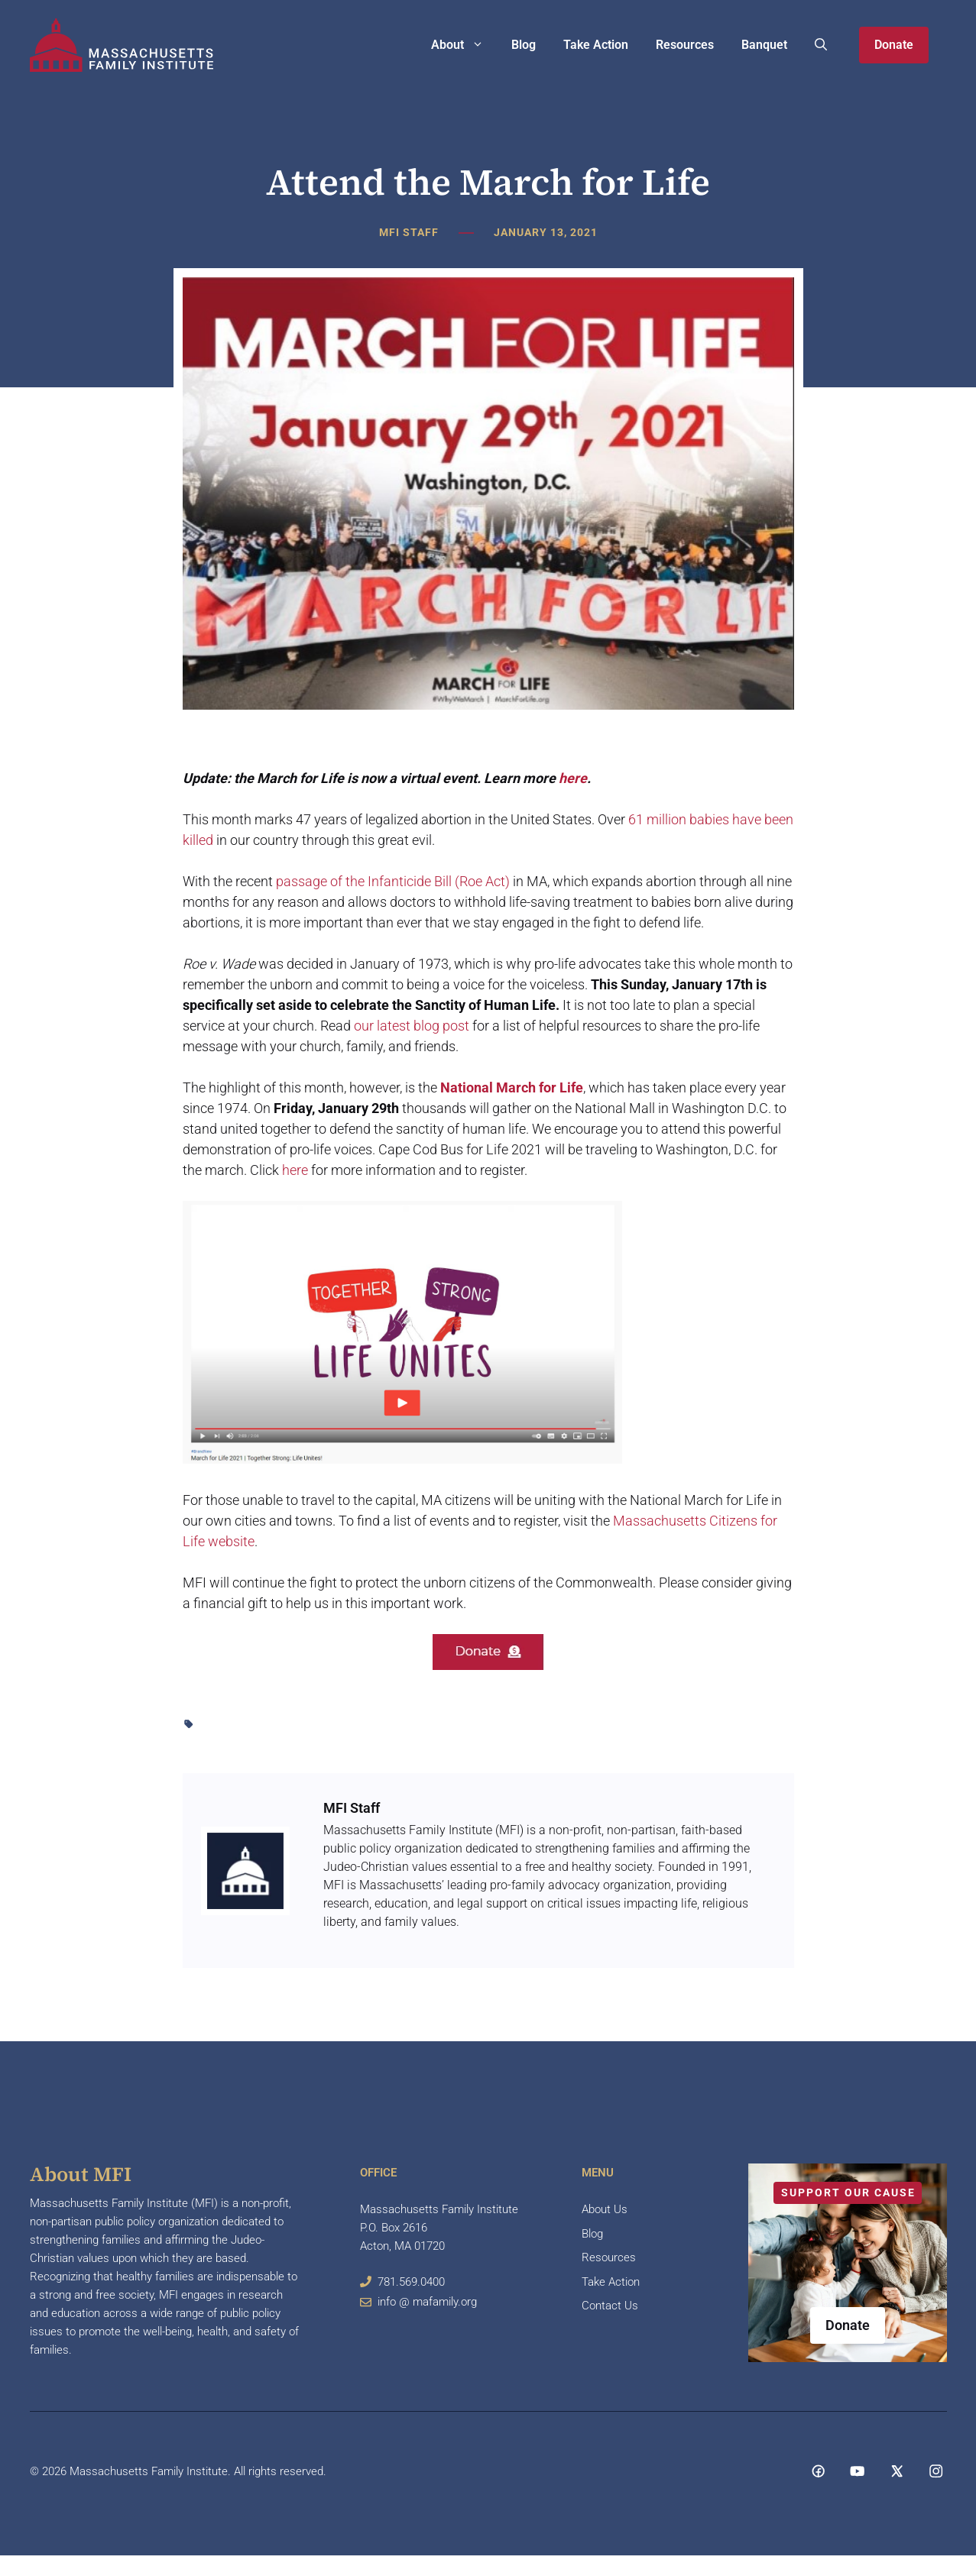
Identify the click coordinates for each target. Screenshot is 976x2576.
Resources (685, 44)
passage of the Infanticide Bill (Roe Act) (393, 881)
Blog (523, 44)
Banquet (764, 44)
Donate (893, 44)
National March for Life (511, 1087)
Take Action (595, 44)
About (464, 45)
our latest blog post (411, 1026)
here (573, 778)
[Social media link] (818, 2471)
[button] (821, 45)
